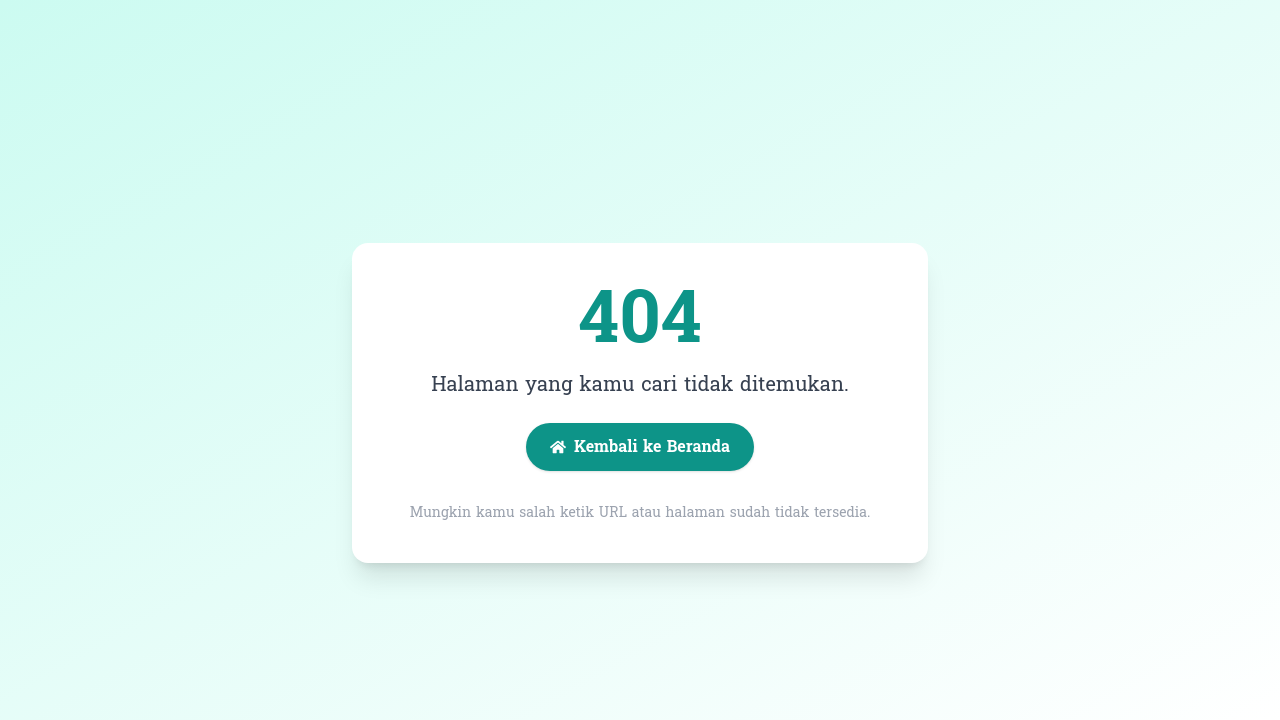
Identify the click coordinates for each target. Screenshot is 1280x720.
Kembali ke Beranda (640, 446)
